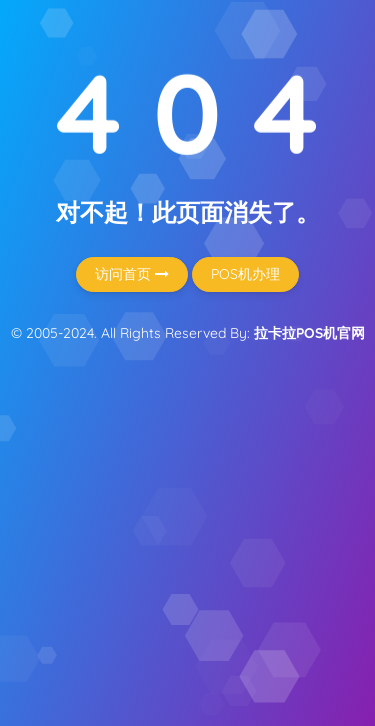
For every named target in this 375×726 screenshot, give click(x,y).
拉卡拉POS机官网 (309, 333)
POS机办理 (245, 274)
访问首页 (132, 274)
